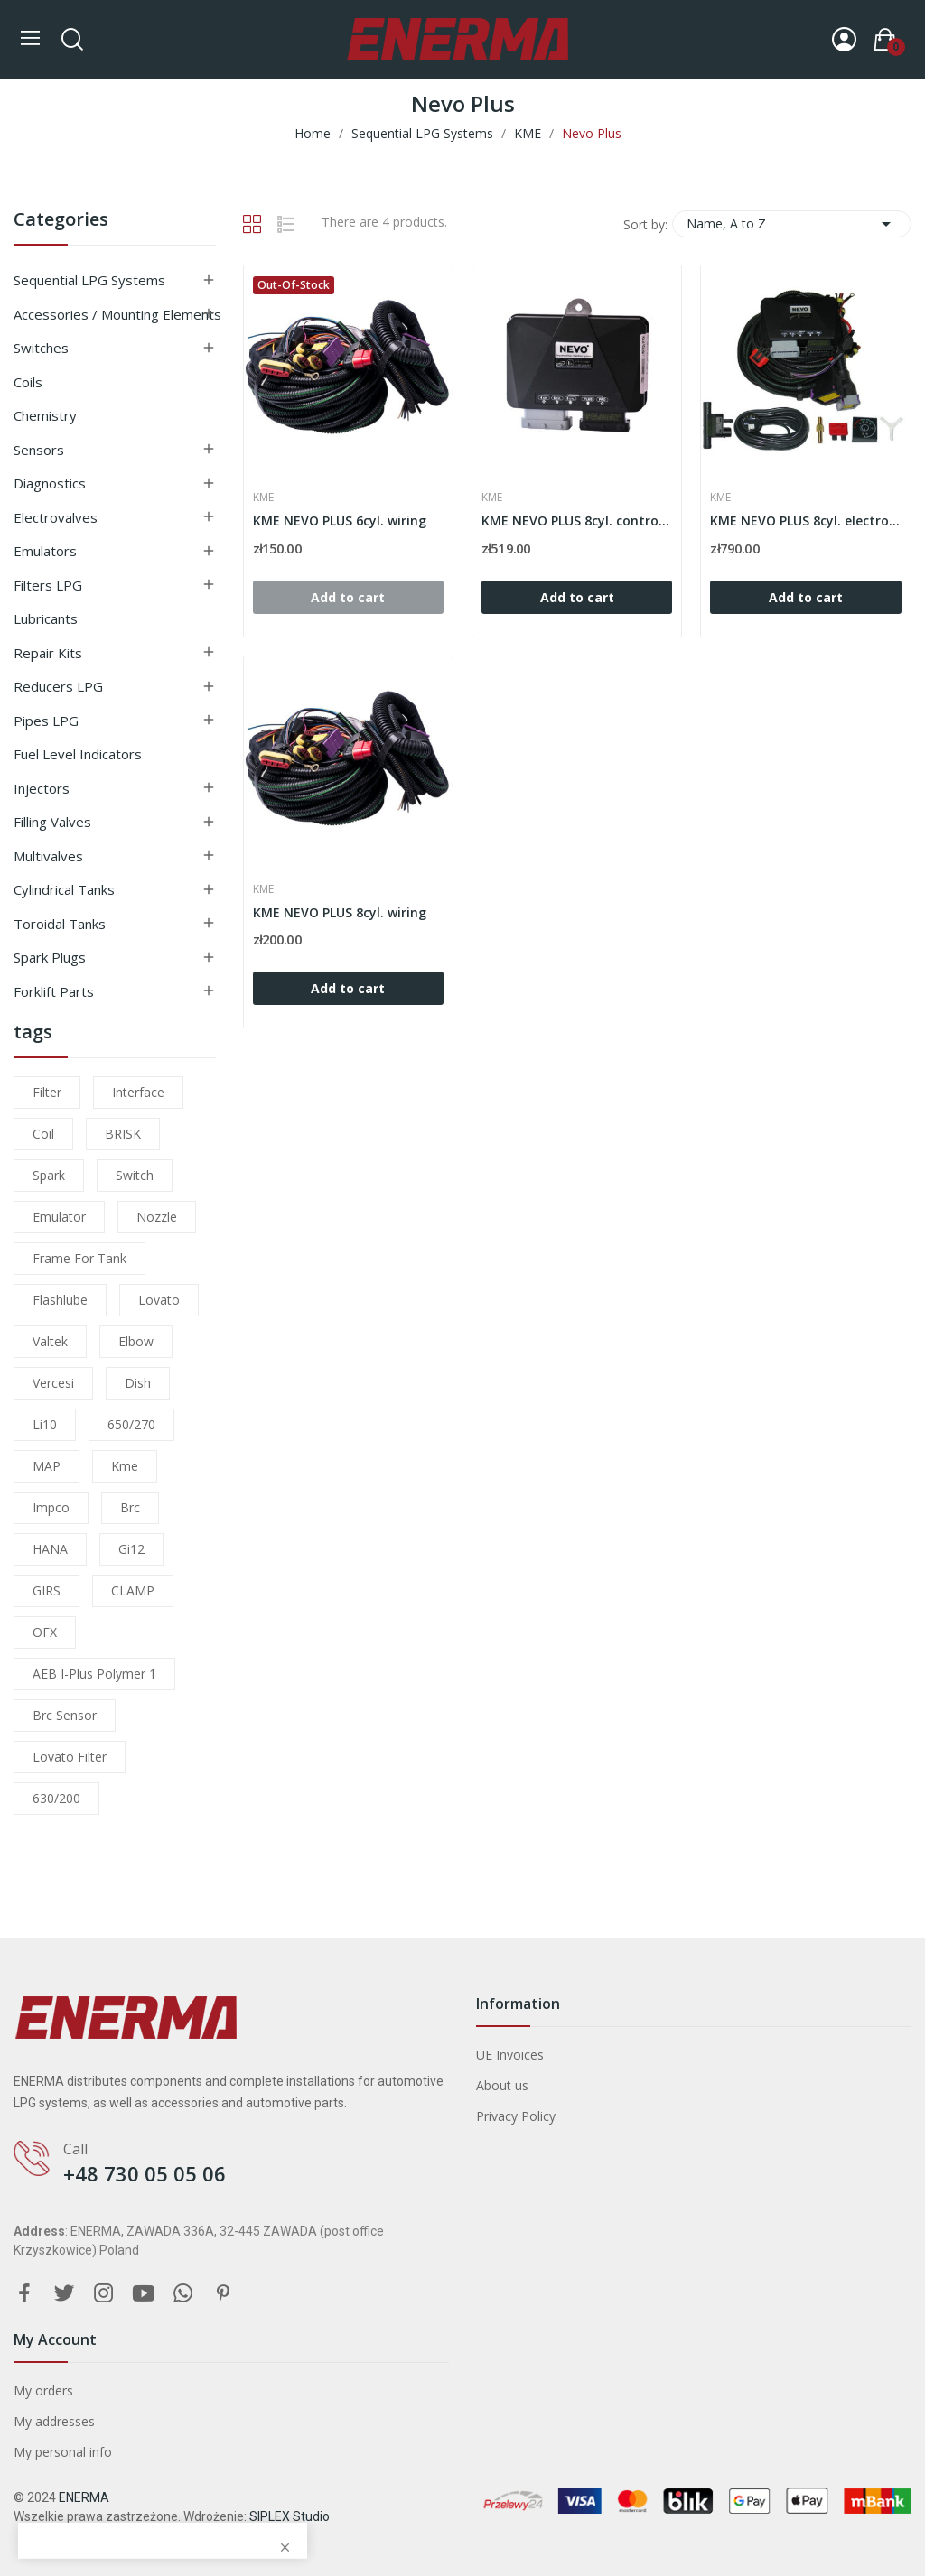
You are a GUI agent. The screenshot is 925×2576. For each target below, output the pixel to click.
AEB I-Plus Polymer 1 (94, 1673)
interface (138, 1092)
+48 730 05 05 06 (144, 2173)
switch (135, 1175)
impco (51, 1507)
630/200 (56, 1798)
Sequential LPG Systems (89, 280)
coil (43, 1133)
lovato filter (70, 1756)
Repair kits (48, 653)
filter (47, 1092)
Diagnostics (50, 483)
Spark (49, 1175)
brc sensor (65, 1715)
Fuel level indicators (78, 754)
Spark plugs (50, 957)
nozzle (156, 1216)
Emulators (45, 551)
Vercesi (53, 1382)
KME (263, 497)
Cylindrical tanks (64, 889)
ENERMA (84, 2497)
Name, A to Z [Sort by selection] (792, 224)
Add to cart (577, 597)
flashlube (60, 1299)
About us (502, 2085)
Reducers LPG (58, 686)
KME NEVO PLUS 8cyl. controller (576, 520)
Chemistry (45, 415)
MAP (47, 1465)
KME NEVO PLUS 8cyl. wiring (339, 912)
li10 (45, 1424)
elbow (136, 1341)
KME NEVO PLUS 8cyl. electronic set (805, 520)
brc (130, 1507)
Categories (61, 220)
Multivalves (48, 856)
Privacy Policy (516, 2116)
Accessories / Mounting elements (117, 314)
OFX (45, 1632)
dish (138, 1382)
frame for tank (79, 1258)
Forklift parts (54, 991)
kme (124, 1465)
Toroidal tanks (60, 924)
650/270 (131, 1424)
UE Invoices (510, 2054)
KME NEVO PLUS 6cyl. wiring (339, 520)
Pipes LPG (46, 720)
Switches (41, 348)
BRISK (123, 1133)
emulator (59, 1216)
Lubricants (46, 618)
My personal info (63, 2451)
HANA (50, 1549)
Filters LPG (48, 585)
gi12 (131, 1549)
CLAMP (132, 1590)
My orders (43, 2390)
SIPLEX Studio (289, 2516)
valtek (50, 1341)
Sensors (39, 450)
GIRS (47, 1590)
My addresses (54, 2421)
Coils (28, 382)
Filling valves (52, 822)
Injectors (42, 788)
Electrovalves (56, 517)
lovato (159, 1299)
